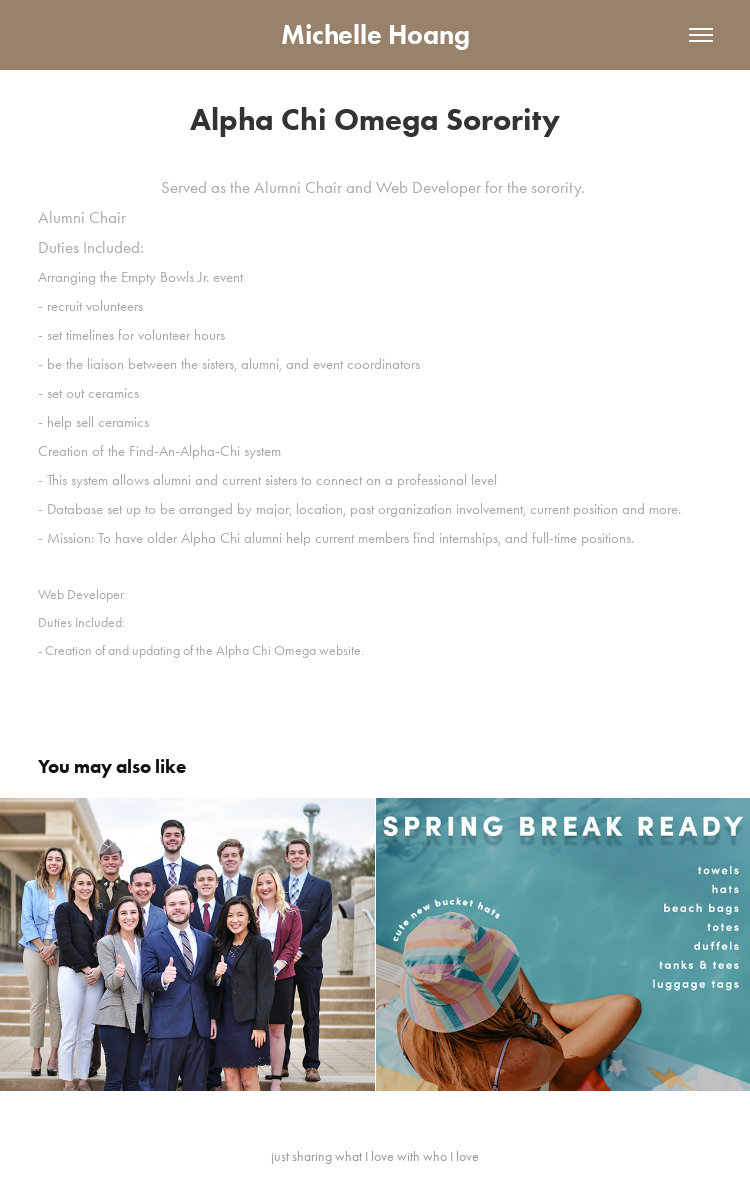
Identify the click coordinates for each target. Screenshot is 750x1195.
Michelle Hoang (375, 34)
